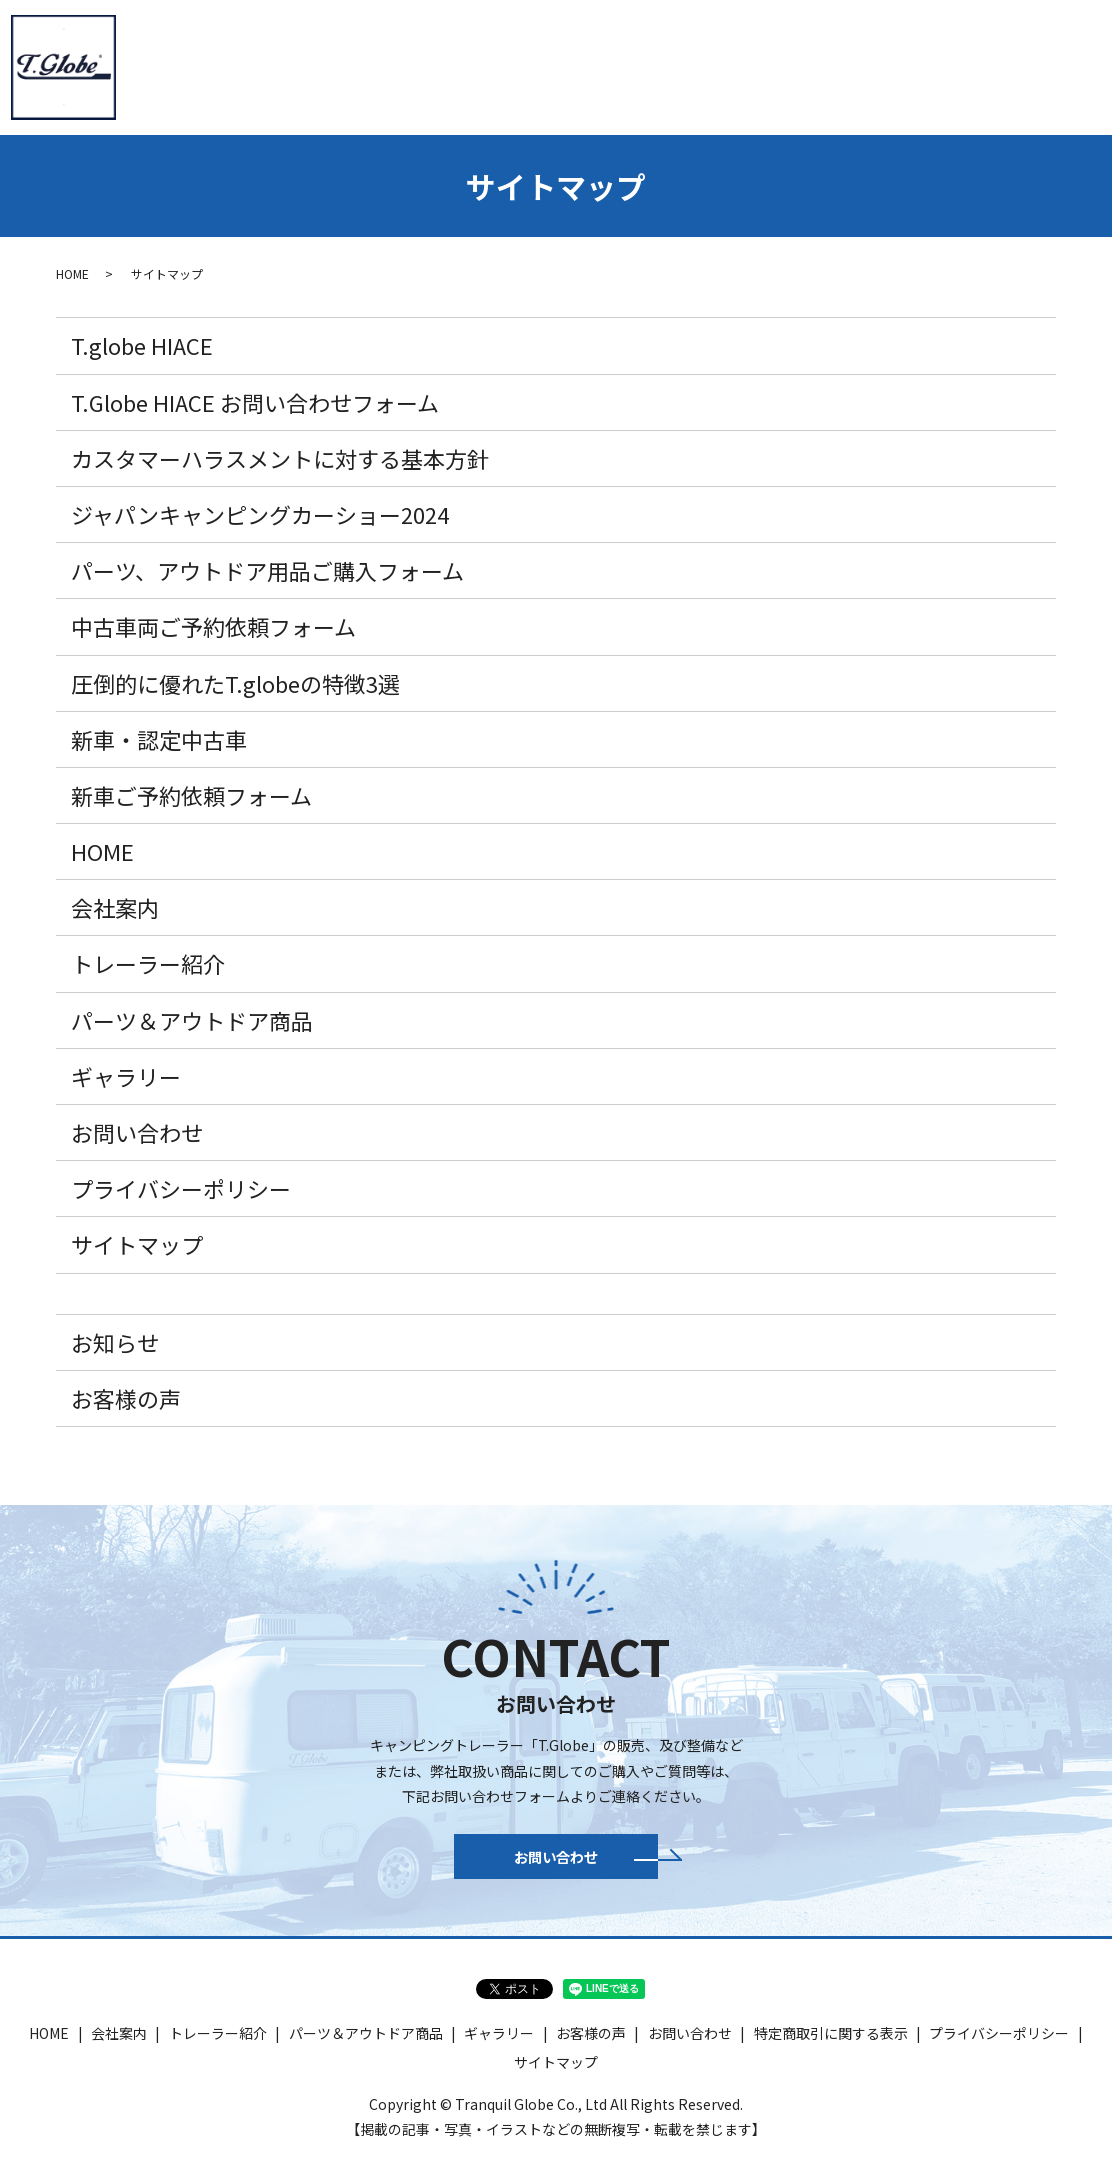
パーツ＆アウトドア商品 (786, 65)
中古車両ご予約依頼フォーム (213, 626)
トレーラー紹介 (353, 65)
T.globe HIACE (483, 65)
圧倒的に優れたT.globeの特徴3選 (235, 683)
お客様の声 (126, 1398)
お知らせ (115, 1342)
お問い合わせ (1042, 65)
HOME (161, 65)
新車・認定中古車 (619, 65)
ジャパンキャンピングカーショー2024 (260, 514)
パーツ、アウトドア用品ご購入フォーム (267, 570)
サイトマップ (137, 1244)
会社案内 (243, 65)
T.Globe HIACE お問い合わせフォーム (255, 402)
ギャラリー (932, 65)
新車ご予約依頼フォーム (191, 795)
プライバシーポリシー (181, 1188)
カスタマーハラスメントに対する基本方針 (280, 458)
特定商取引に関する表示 (831, 2044)
